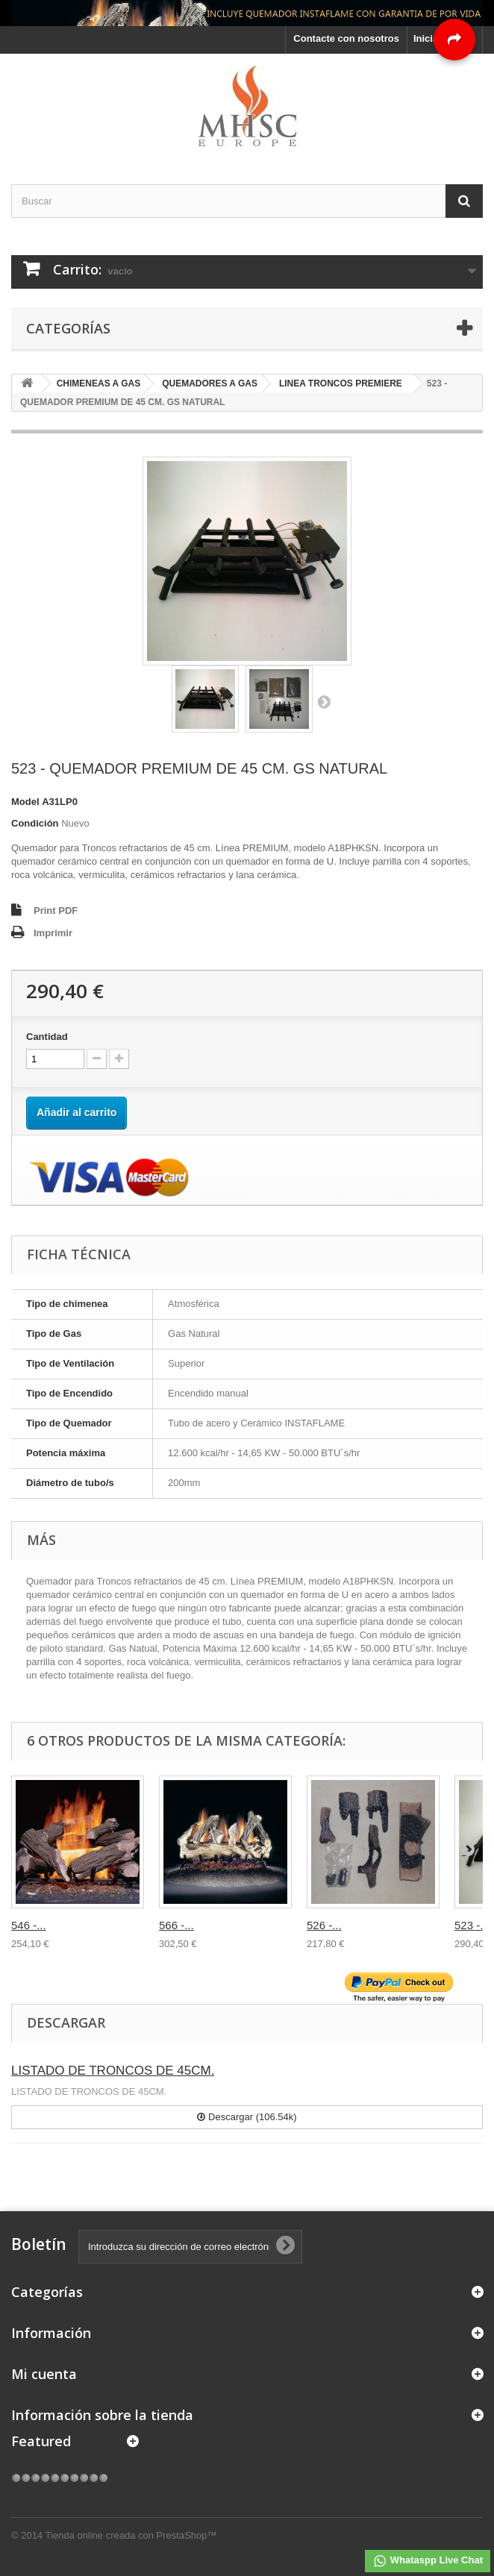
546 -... (28, 1925)
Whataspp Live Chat (427, 2561)
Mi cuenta (44, 2374)
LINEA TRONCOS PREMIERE (340, 383)
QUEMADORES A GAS (209, 383)
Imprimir (53, 932)
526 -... (324, 1925)
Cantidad (47, 1036)
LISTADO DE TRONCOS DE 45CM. (112, 2070)
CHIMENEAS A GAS (98, 383)
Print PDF (56, 910)
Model (25, 801)
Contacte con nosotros (346, 38)
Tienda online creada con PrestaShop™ (131, 2535)
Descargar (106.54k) (246, 2116)
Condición (35, 823)
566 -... (176, 1925)
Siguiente (323, 701)
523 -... (472, 1925)
